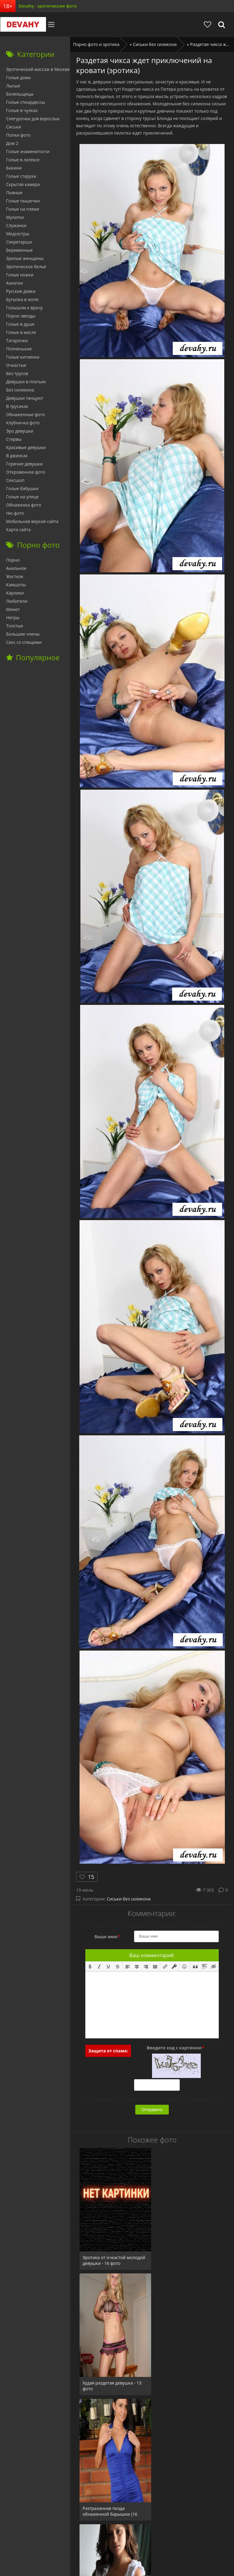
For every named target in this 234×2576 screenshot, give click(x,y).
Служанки (16, 225)
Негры (13, 617)
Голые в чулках (22, 110)
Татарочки (17, 340)
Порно (13, 560)
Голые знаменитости (27, 151)
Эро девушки (19, 431)
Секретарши (19, 242)
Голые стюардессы (25, 102)
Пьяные (14, 192)
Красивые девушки (26, 447)
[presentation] (90, 1966)
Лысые (13, 86)
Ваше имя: (107, 1936)
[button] (90, 1966)
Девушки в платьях (26, 381)
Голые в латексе (23, 160)
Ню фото (15, 513)
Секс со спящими (24, 642)
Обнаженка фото (23, 505)
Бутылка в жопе (22, 299)
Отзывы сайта (124, 2542)
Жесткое (14, 576)
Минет (13, 609)
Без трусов (17, 373)
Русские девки (21, 291)
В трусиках (17, 406)
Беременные (19, 250)
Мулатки (15, 217)
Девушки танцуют (24, 398)
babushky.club (90, 2542)
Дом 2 (12, 143)
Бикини (14, 168)
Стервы (14, 439)
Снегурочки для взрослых (33, 118)
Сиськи (13, 127)
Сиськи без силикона (129, 1899)
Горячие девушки (24, 464)
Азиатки (14, 283)
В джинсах (17, 455)
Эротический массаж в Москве (38, 69)
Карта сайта (18, 529)
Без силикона (20, 390)
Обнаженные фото (25, 414)
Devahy (23, 24)
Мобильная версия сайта (32, 521)
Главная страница (22, 2542)
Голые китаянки (22, 357)
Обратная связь (161, 2542)
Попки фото (18, 135)
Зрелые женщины (25, 258)
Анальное (16, 568)
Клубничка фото (23, 423)
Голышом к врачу (24, 308)
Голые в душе (20, 324)
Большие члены (23, 634)
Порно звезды (20, 316)
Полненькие (19, 349)
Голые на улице (22, 497)
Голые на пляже (22, 209)
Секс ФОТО (58, 2542)
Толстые (14, 626)
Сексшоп (15, 480)
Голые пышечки (23, 201)
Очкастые (16, 365)
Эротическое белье (26, 266)
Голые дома (18, 77)
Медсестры (17, 234)
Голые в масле (21, 332)
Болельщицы (20, 94)
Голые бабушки (22, 488)
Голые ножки (20, 275)
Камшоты (16, 585)
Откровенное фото (25, 472)
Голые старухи (21, 176)
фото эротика (157, 2560)
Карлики (15, 593)
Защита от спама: (108, 2051)
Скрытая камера (23, 184)
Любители (16, 601)
